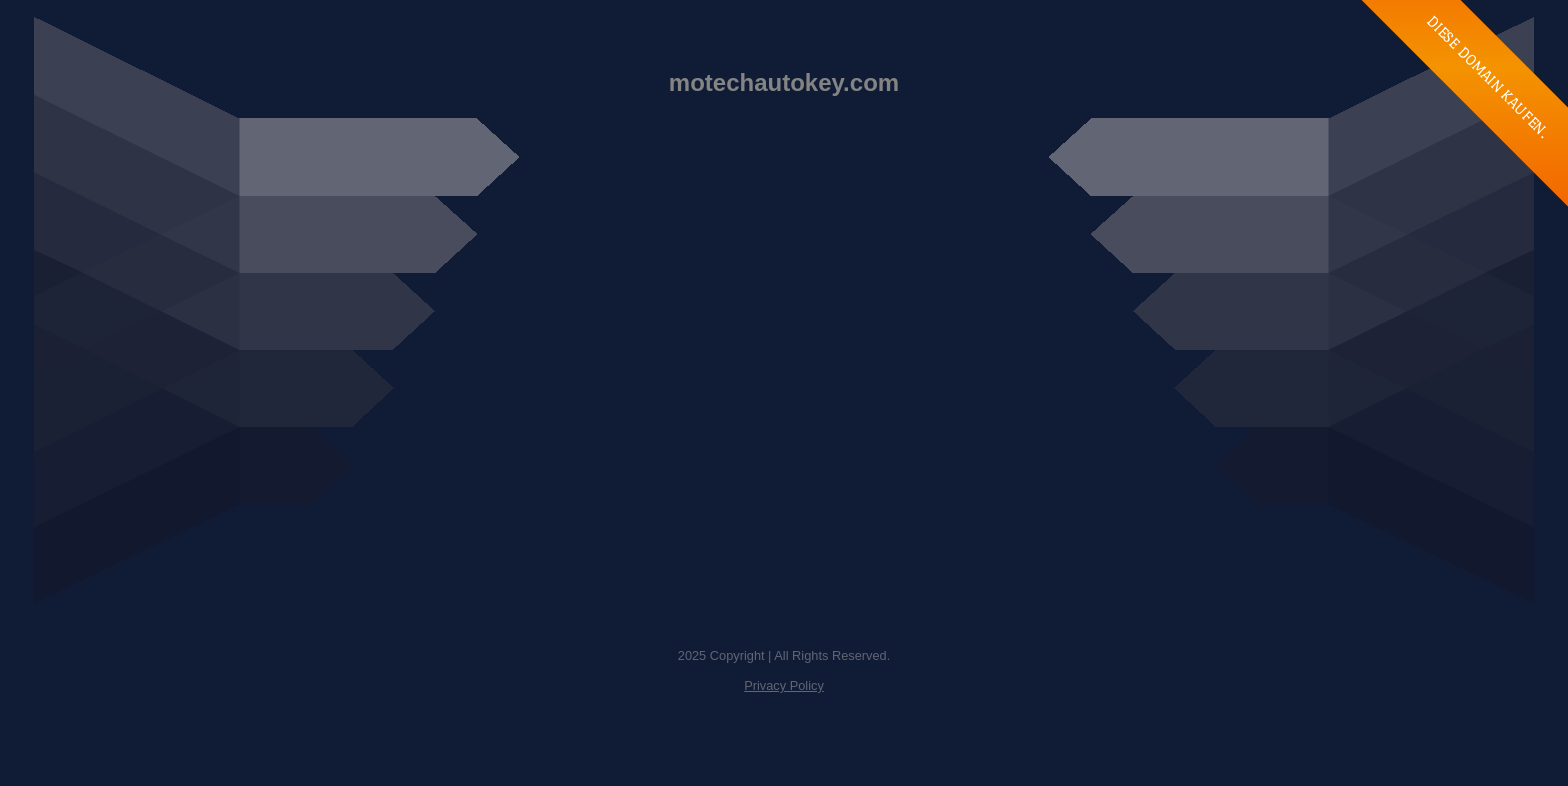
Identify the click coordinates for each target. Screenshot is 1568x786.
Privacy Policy (784, 685)
